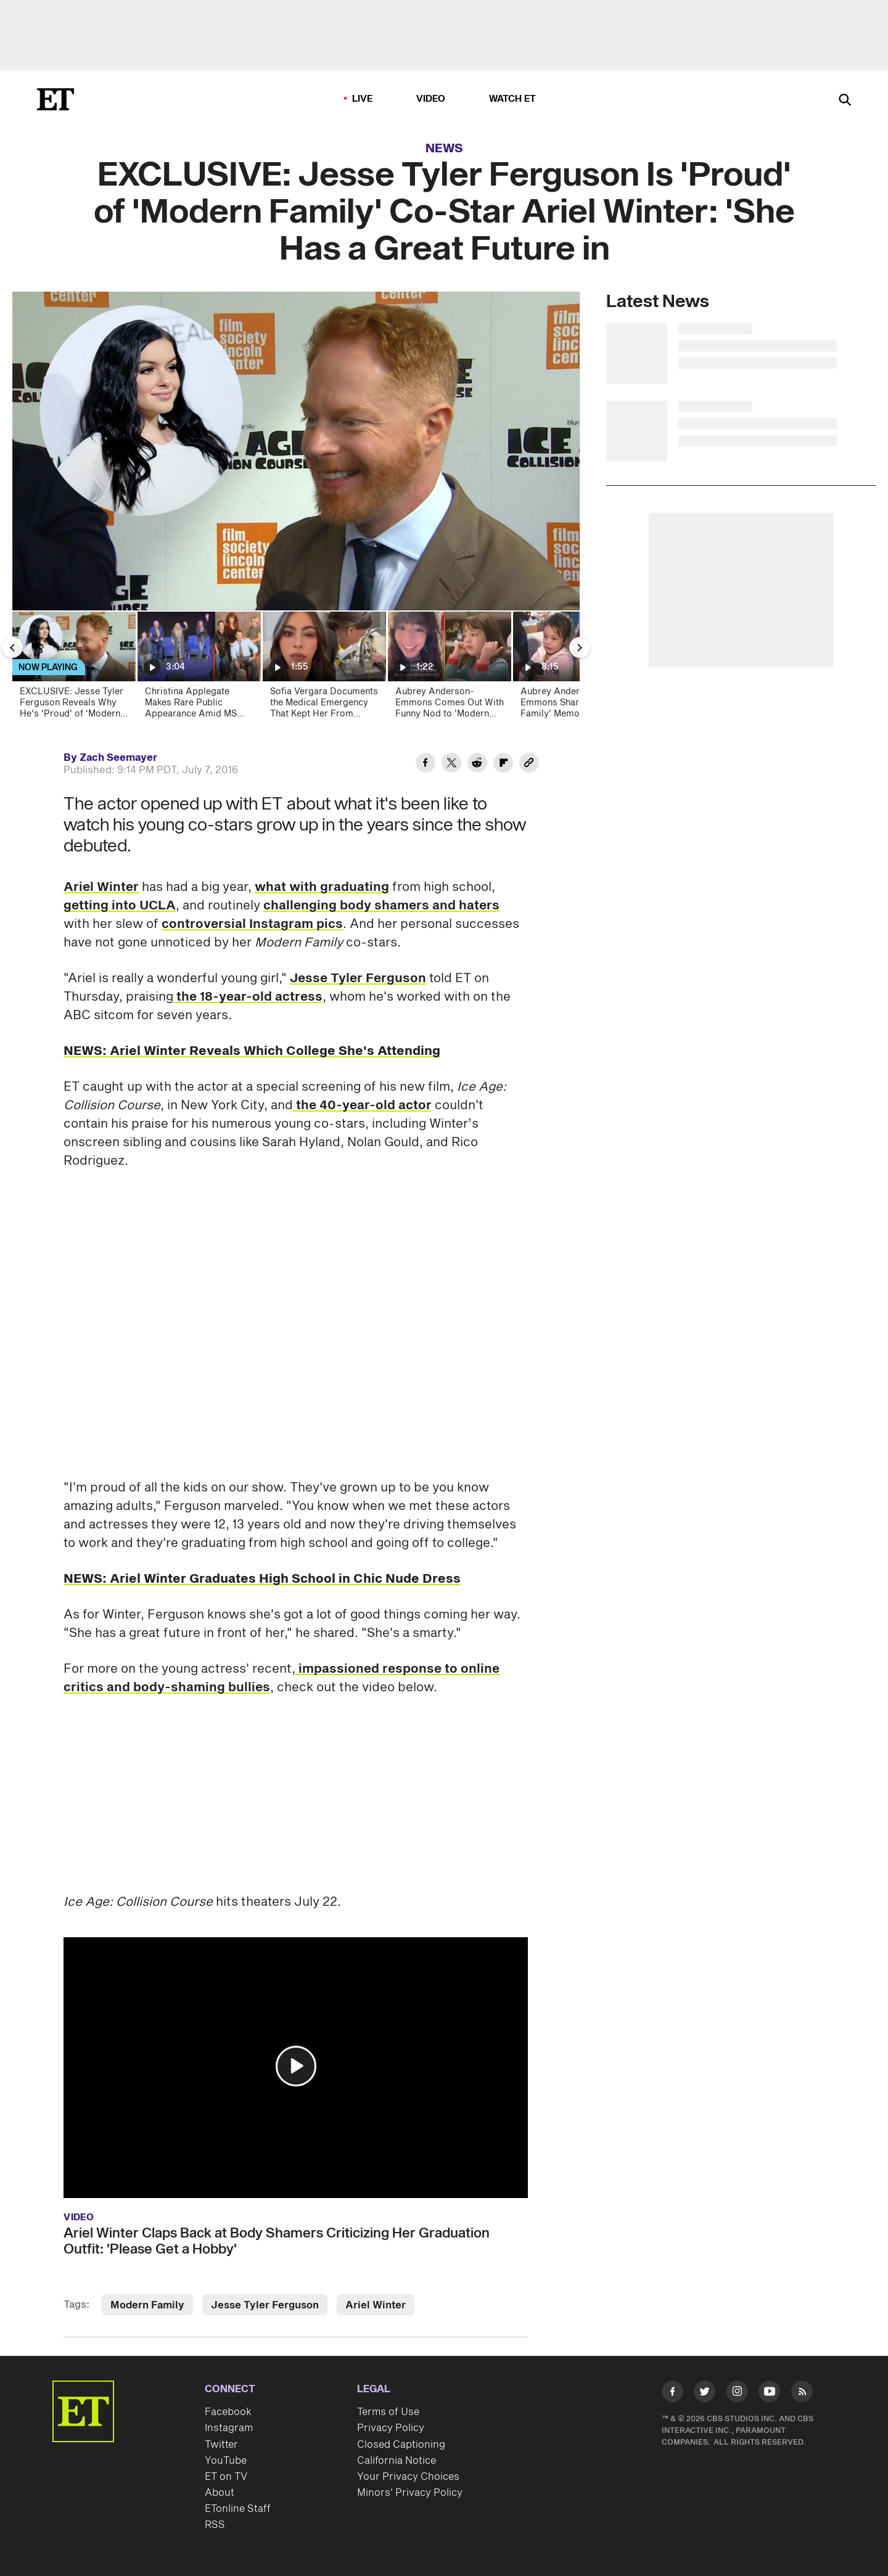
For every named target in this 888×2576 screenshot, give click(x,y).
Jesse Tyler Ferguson (358, 978)
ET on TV (226, 2476)
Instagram (229, 2428)
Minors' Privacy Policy (409, 2492)
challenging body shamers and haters (381, 905)
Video (431, 99)
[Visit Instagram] (737, 2394)
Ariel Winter (101, 887)
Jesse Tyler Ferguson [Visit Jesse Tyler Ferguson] (265, 2305)
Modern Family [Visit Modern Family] (147, 2305)
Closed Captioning (401, 2444)
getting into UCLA (120, 905)
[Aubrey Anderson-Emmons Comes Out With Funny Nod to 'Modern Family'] (448, 669)
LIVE (362, 99)
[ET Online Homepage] (55, 99)
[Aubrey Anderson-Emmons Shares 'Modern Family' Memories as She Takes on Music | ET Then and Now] (573, 669)
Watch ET (512, 99)
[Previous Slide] (12, 647)
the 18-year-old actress (248, 997)
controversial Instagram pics (252, 924)
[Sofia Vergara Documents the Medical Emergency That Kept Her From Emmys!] (323, 669)
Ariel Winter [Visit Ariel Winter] (375, 2305)
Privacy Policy (390, 2428)
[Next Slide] (579, 647)
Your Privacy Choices (408, 2476)
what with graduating (322, 887)
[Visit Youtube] (769, 2394)
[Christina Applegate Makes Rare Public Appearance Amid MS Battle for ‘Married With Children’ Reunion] (198, 669)
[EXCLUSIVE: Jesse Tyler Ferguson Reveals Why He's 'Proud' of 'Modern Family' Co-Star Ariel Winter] (73, 669)
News (444, 148)
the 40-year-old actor (362, 1105)
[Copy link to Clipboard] (529, 764)
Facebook (228, 2412)
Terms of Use (388, 2412)
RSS (215, 2524)
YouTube (226, 2460)
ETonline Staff (238, 2508)
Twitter (221, 2444)
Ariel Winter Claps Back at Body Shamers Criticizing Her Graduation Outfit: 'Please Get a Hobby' (277, 2241)
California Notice (396, 2460)
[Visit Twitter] (704, 2394)
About (219, 2492)
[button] (296, 2066)
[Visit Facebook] (672, 2394)
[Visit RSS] (802, 2394)
